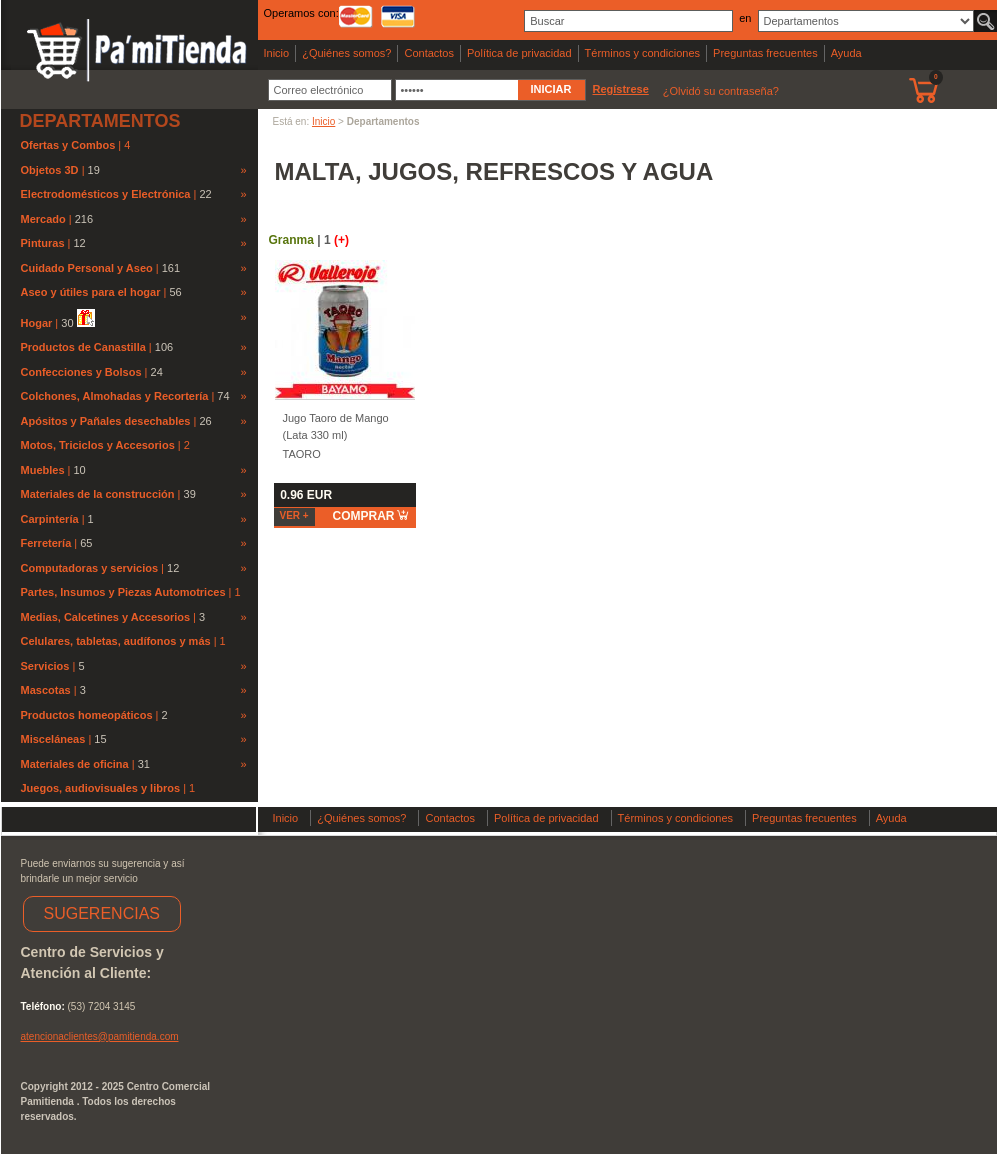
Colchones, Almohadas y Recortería (115, 396)
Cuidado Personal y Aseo (87, 268)
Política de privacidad (519, 53)
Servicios (45, 666)
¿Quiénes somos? (346, 53)
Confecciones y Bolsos (81, 372)
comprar (371, 515)
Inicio (277, 53)
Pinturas (43, 243)
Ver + (294, 515)
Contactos (429, 53)
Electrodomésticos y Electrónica (106, 194)
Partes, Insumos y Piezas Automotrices (125, 592)
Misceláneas (53, 739)
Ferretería (46, 543)
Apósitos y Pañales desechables (106, 421)
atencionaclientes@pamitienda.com (100, 1036)
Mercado (43, 219)
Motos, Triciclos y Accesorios (99, 445)
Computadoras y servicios (90, 568)
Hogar (37, 323)
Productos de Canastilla (83, 347)
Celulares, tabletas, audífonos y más (117, 641)
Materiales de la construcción (98, 494)
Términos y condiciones (643, 53)
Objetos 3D (50, 170)
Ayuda (846, 53)
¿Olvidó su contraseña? (721, 91)
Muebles (43, 470)
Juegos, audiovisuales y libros (102, 788)
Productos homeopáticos (87, 715)
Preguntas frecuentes (765, 53)
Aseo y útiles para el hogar (91, 292)
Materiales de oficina (75, 764)
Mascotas (46, 690)
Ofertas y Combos (70, 145)
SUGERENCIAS (102, 913)
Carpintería (50, 519)
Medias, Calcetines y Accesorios (106, 617)
